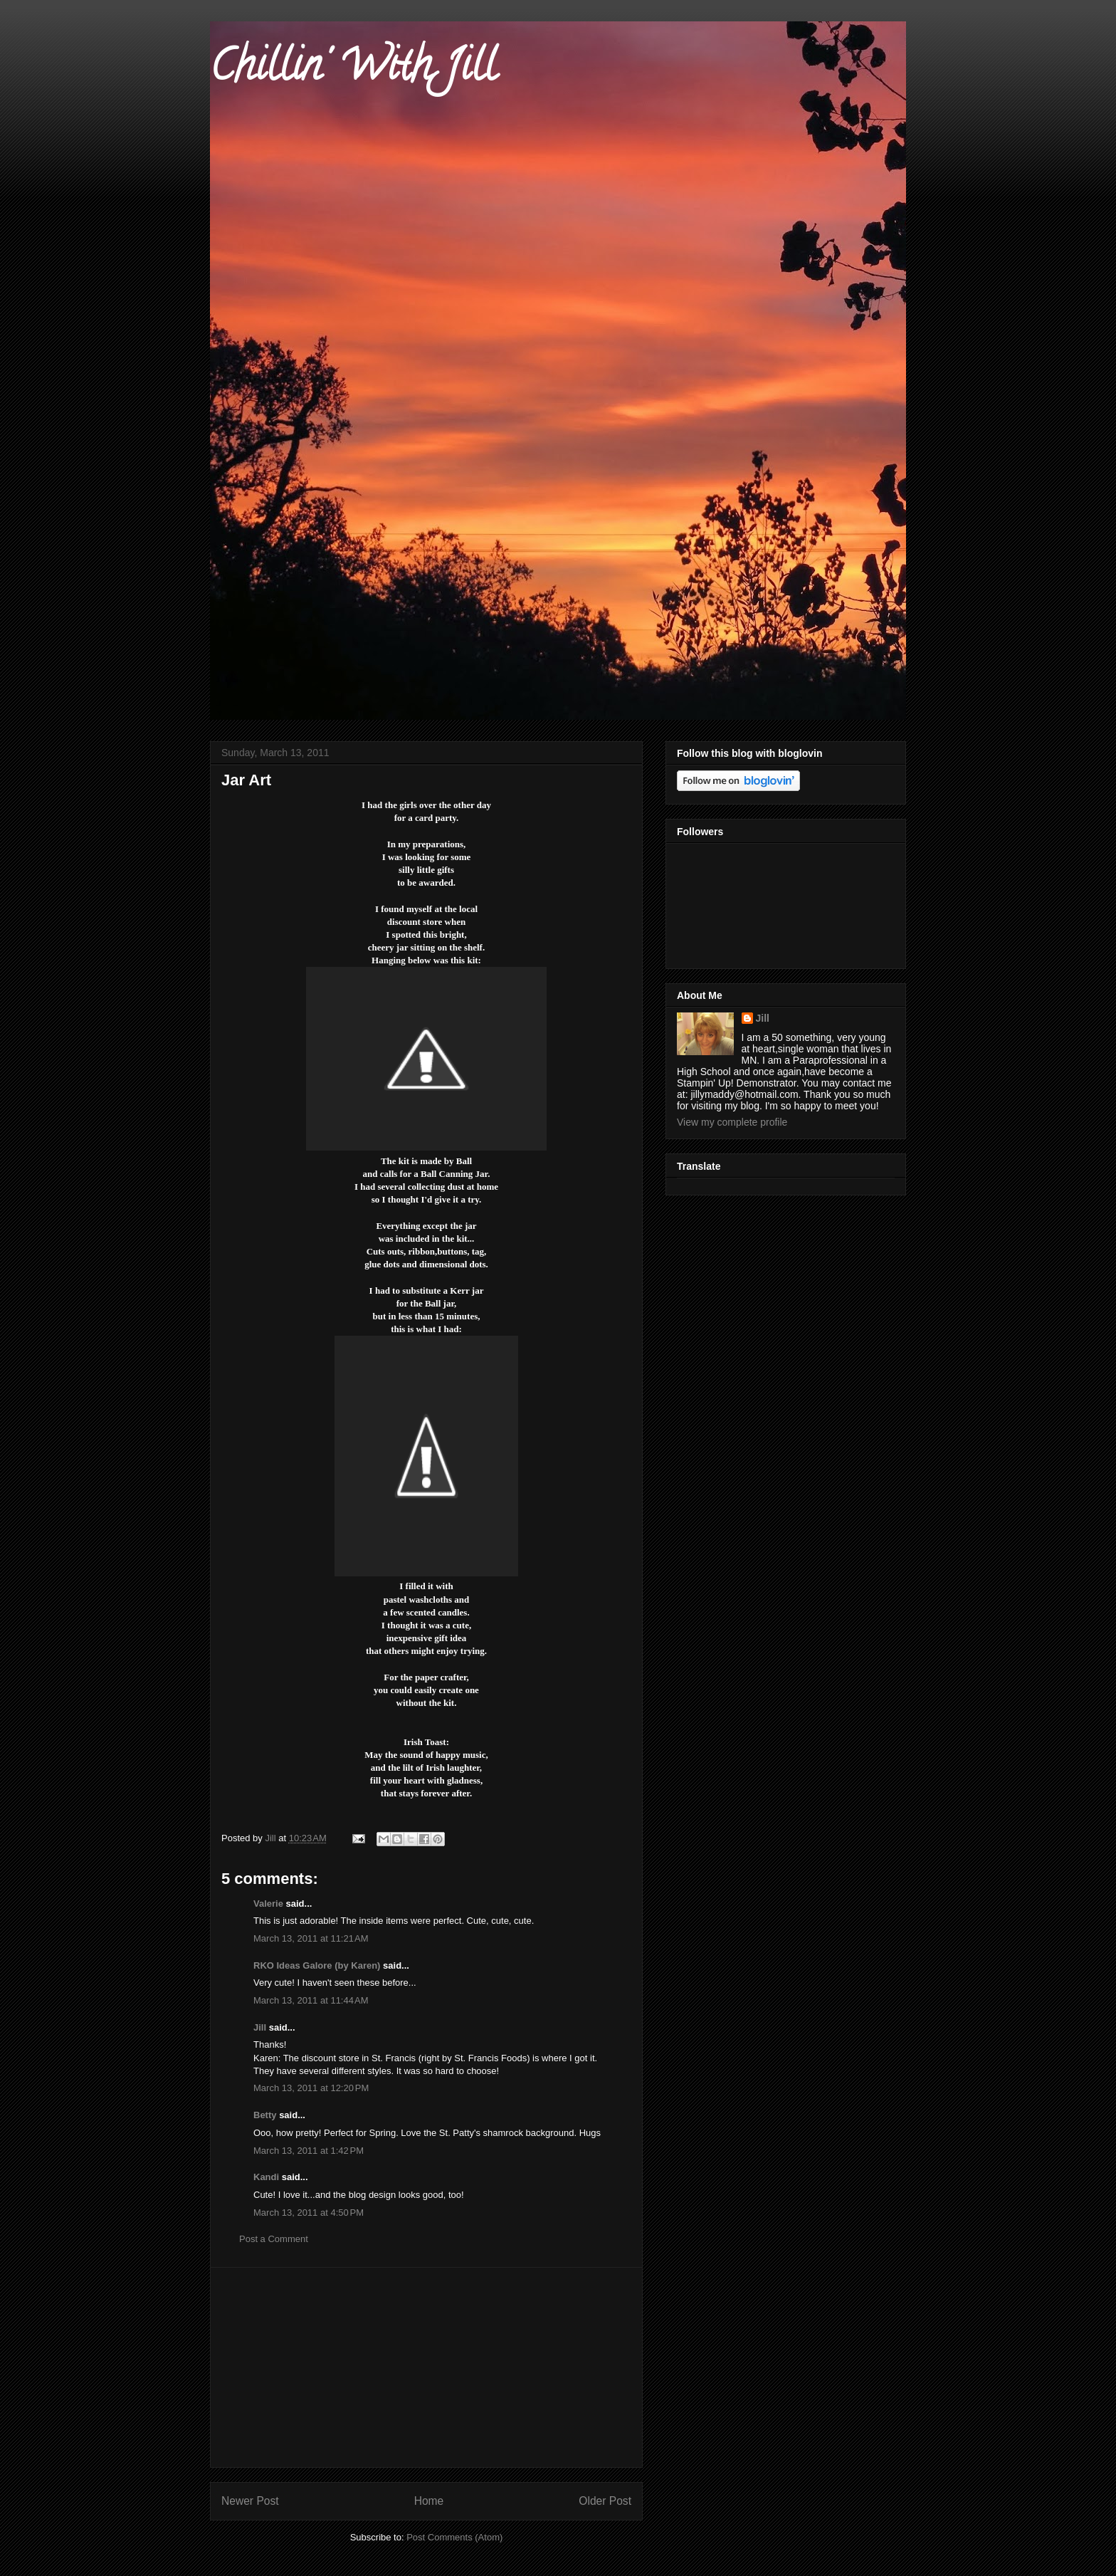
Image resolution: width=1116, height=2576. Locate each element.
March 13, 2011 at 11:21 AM (311, 1938)
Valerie (268, 1903)
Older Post (605, 2501)
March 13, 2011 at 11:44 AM (311, 2000)
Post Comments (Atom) (454, 2537)
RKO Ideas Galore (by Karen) (316, 1965)
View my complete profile (732, 1122)
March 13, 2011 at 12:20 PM (311, 2088)
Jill (259, 2027)
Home (429, 2501)
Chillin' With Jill (353, 70)
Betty (265, 2115)
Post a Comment (273, 2239)
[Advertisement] (426, 2367)
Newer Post (250, 2501)
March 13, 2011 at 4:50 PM (308, 2212)
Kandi (266, 2177)
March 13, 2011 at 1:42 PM (308, 2150)
